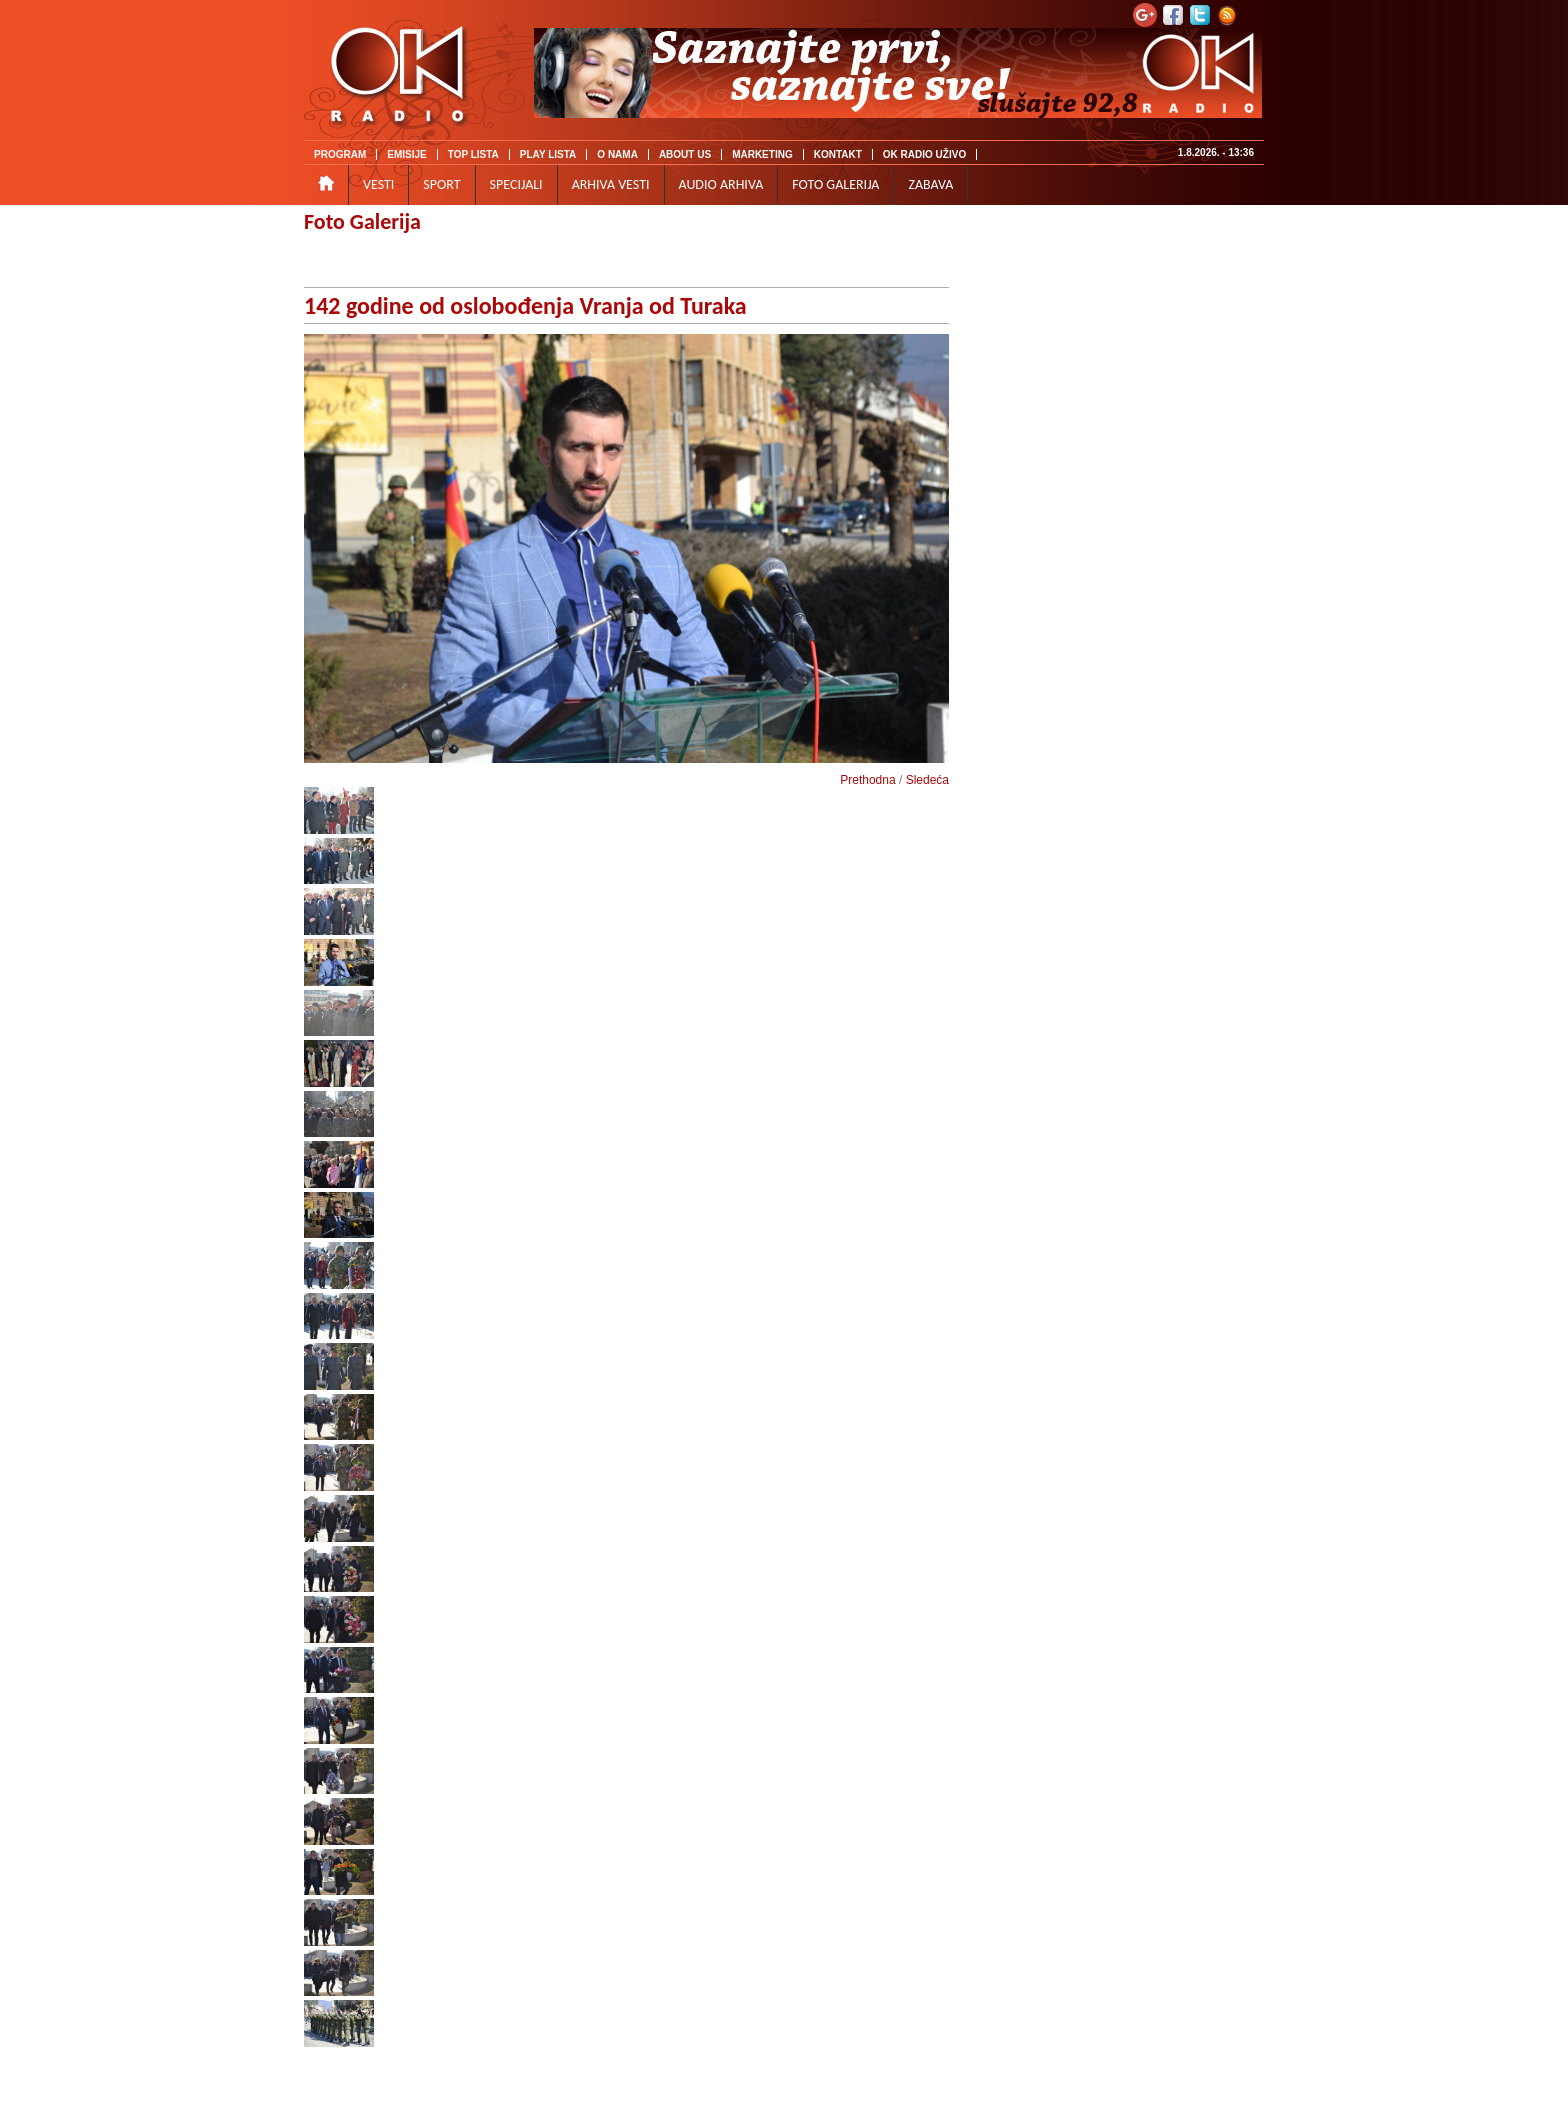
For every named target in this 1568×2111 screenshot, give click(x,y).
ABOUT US (685, 154)
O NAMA (617, 154)
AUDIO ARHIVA (721, 184)
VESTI (378, 184)
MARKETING (762, 154)
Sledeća (927, 780)
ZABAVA (930, 184)
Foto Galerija (362, 221)
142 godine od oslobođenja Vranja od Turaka (525, 305)
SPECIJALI (516, 184)
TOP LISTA (473, 154)
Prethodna (867, 780)
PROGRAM (340, 154)
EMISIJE (406, 154)
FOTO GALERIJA (835, 184)
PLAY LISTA (548, 154)
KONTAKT (838, 154)
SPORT (441, 184)
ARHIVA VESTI (611, 184)
